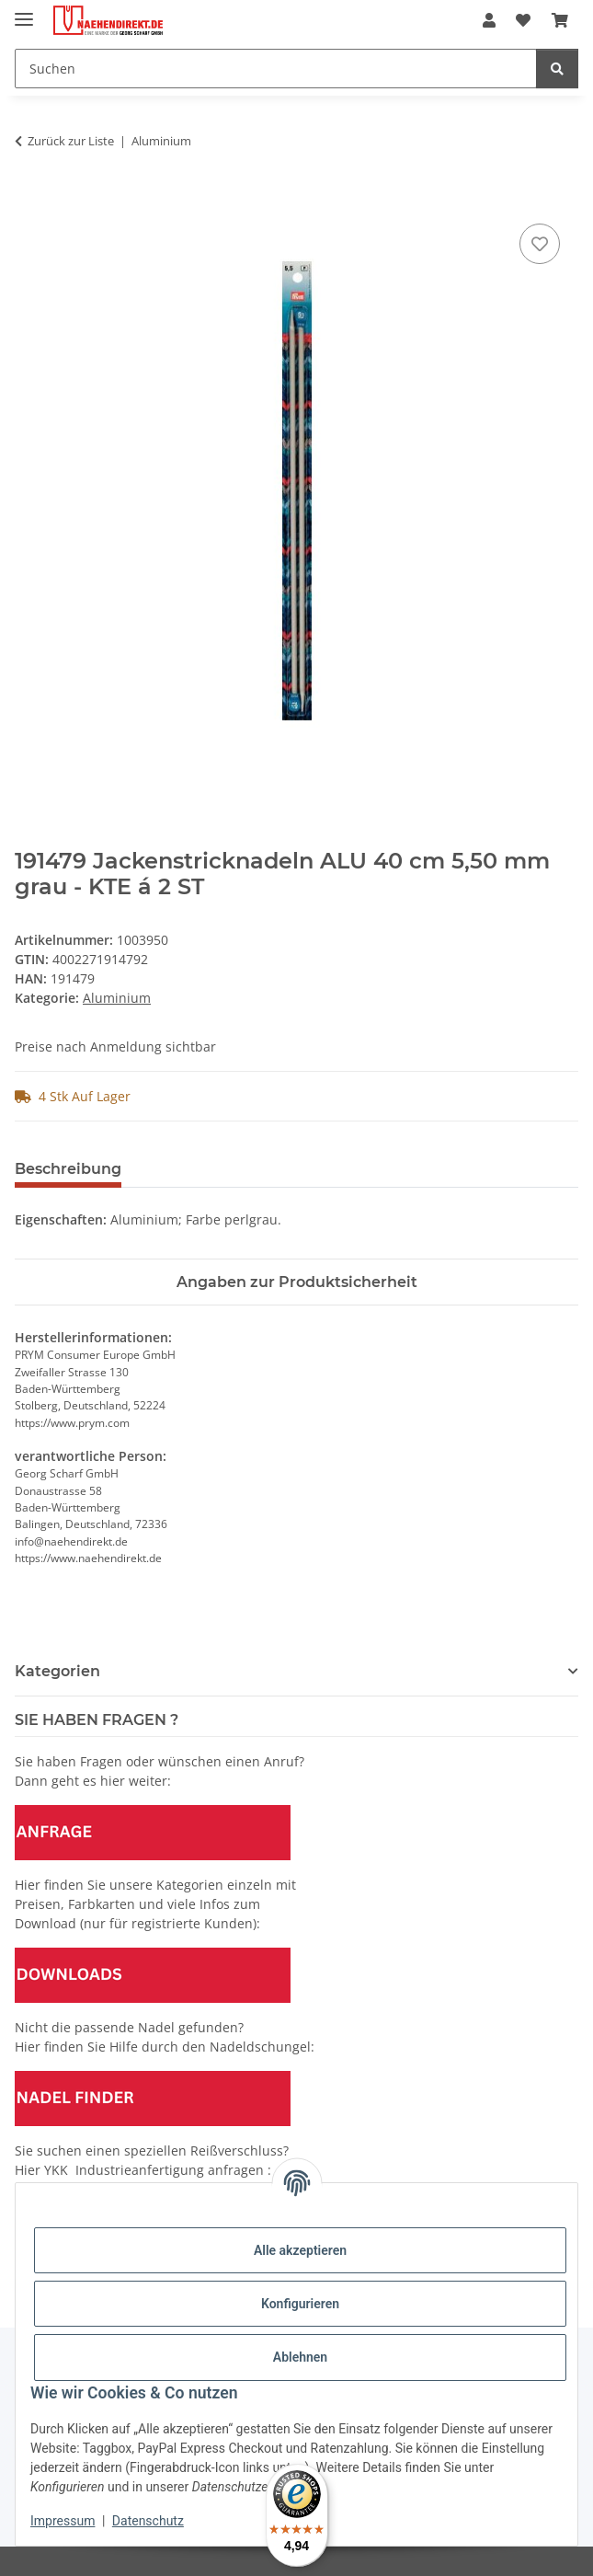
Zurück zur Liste (71, 140)
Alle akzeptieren (300, 2250)
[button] (489, 20)
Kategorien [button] (57, 1671)
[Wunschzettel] (523, 20)
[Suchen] (276, 68)
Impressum (62, 2520)
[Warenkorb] (560, 20)
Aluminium (117, 997)
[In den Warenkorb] (29, 199)
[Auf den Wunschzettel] (539, 244)
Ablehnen (300, 2357)
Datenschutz (148, 2520)
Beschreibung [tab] (68, 1169)
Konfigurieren (300, 2303)
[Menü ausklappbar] (24, 11)
